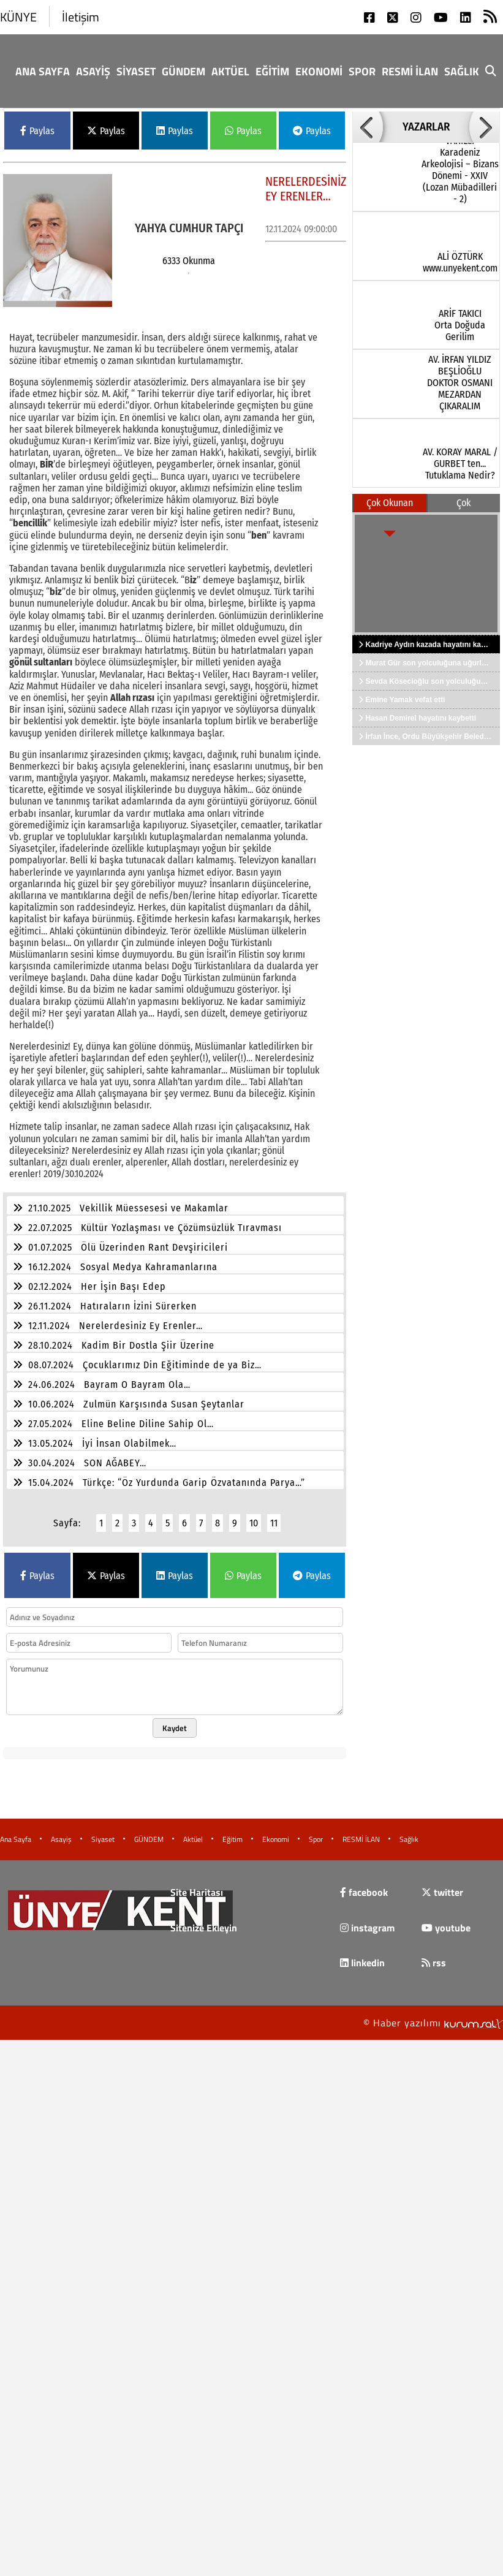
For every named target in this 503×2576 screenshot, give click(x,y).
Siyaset (136, 71)
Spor (362, 71)
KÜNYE (18, 16)
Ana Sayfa (42, 71)
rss (434, 1955)
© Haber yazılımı (433, 2015)
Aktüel (230, 71)
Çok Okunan (389, 503)
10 (253, 1515)
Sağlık (461, 71)
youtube (446, 1920)
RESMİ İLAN (410, 71)
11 (274, 1515)
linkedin (362, 1955)
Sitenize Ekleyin (203, 1920)
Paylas (37, 131)
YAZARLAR (426, 127)
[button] (367, 126)
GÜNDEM (183, 71)
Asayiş (93, 71)
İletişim (80, 16)
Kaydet (174, 1720)
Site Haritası (196, 1884)
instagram (367, 1920)
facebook (364, 1884)
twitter (442, 1884)
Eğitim (272, 71)
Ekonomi (318, 71)
